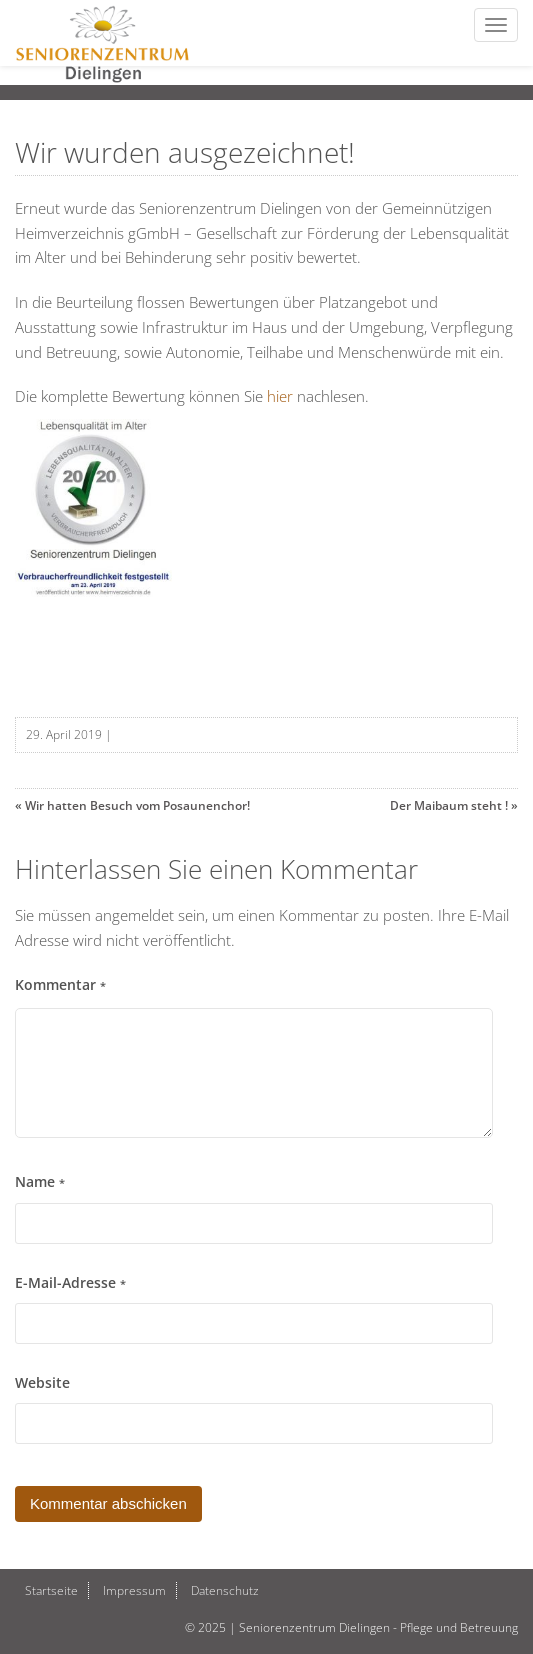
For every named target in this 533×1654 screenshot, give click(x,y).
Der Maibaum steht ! (449, 805)
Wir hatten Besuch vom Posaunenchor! (137, 805)
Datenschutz (225, 1590)
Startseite (51, 1590)
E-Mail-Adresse (70, 1283)
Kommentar (60, 985)
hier (280, 396)
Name (40, 1182)
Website (42, 1383)
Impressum (134, 1590)
